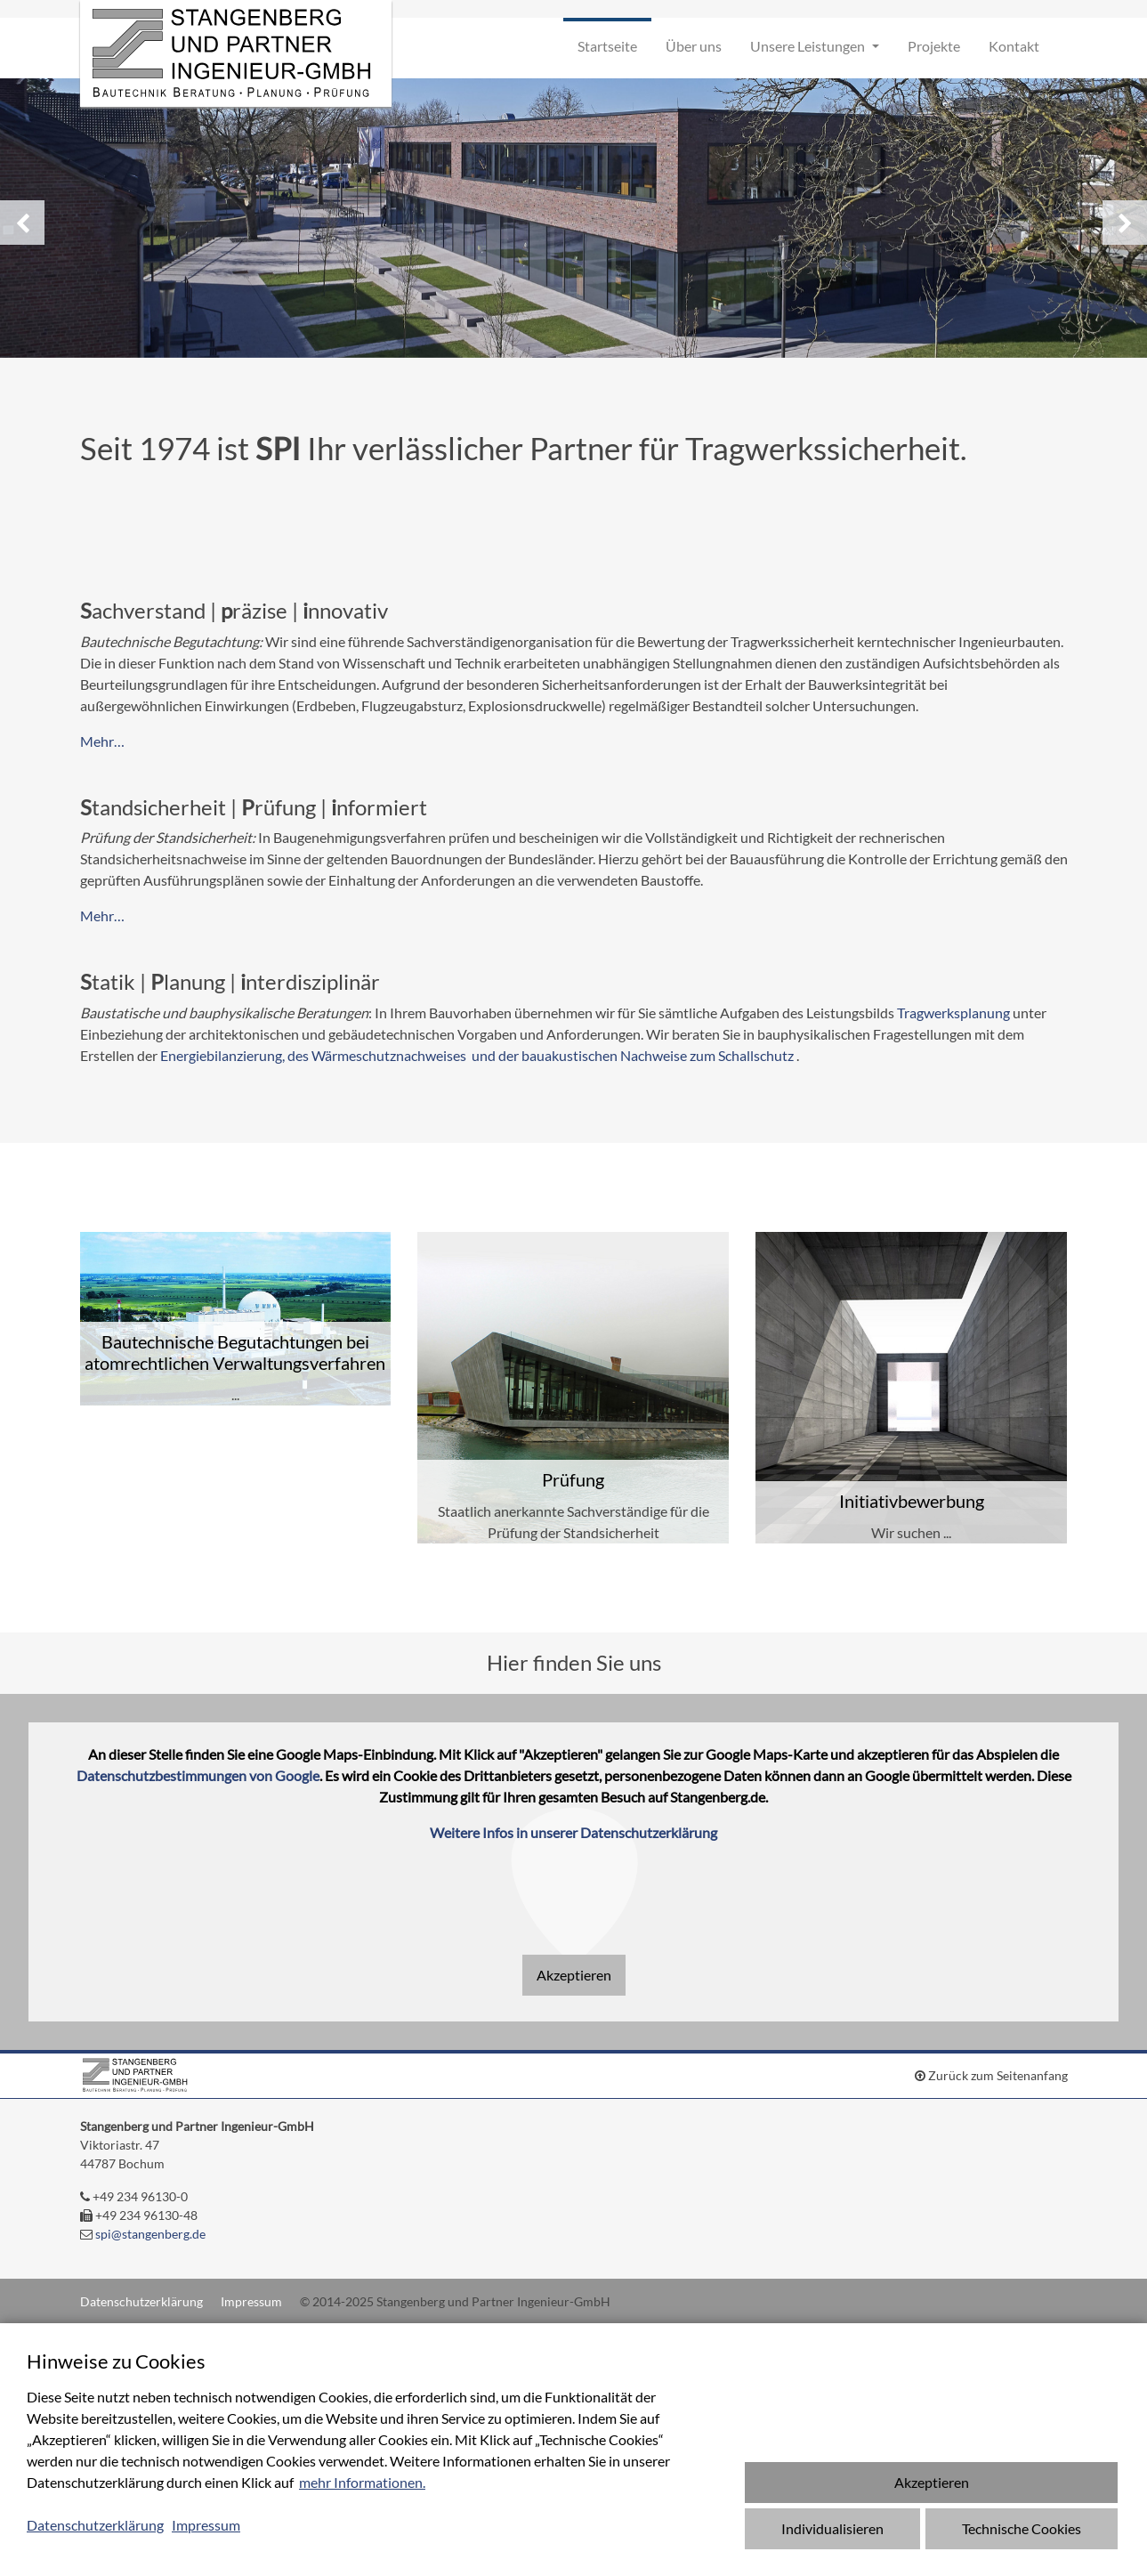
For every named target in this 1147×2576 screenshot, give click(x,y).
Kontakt (1014, 45)
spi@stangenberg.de (150, 2233)
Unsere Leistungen (809, 45)
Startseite (607, 45)
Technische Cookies (1021, 2528)
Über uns (694, 45)
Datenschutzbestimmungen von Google (198, 1775)
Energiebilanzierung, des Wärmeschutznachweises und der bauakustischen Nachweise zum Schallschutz (477, 1055)
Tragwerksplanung (955, 1012)
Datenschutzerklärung (141, 2301)
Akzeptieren (574, 1974)
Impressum (251, 2301)
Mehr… (102, 741)
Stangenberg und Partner (236, 53)
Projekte (934, 45)
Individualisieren (832, 2528)
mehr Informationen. (362, 2482)
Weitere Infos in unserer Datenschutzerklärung (573, 1832)
